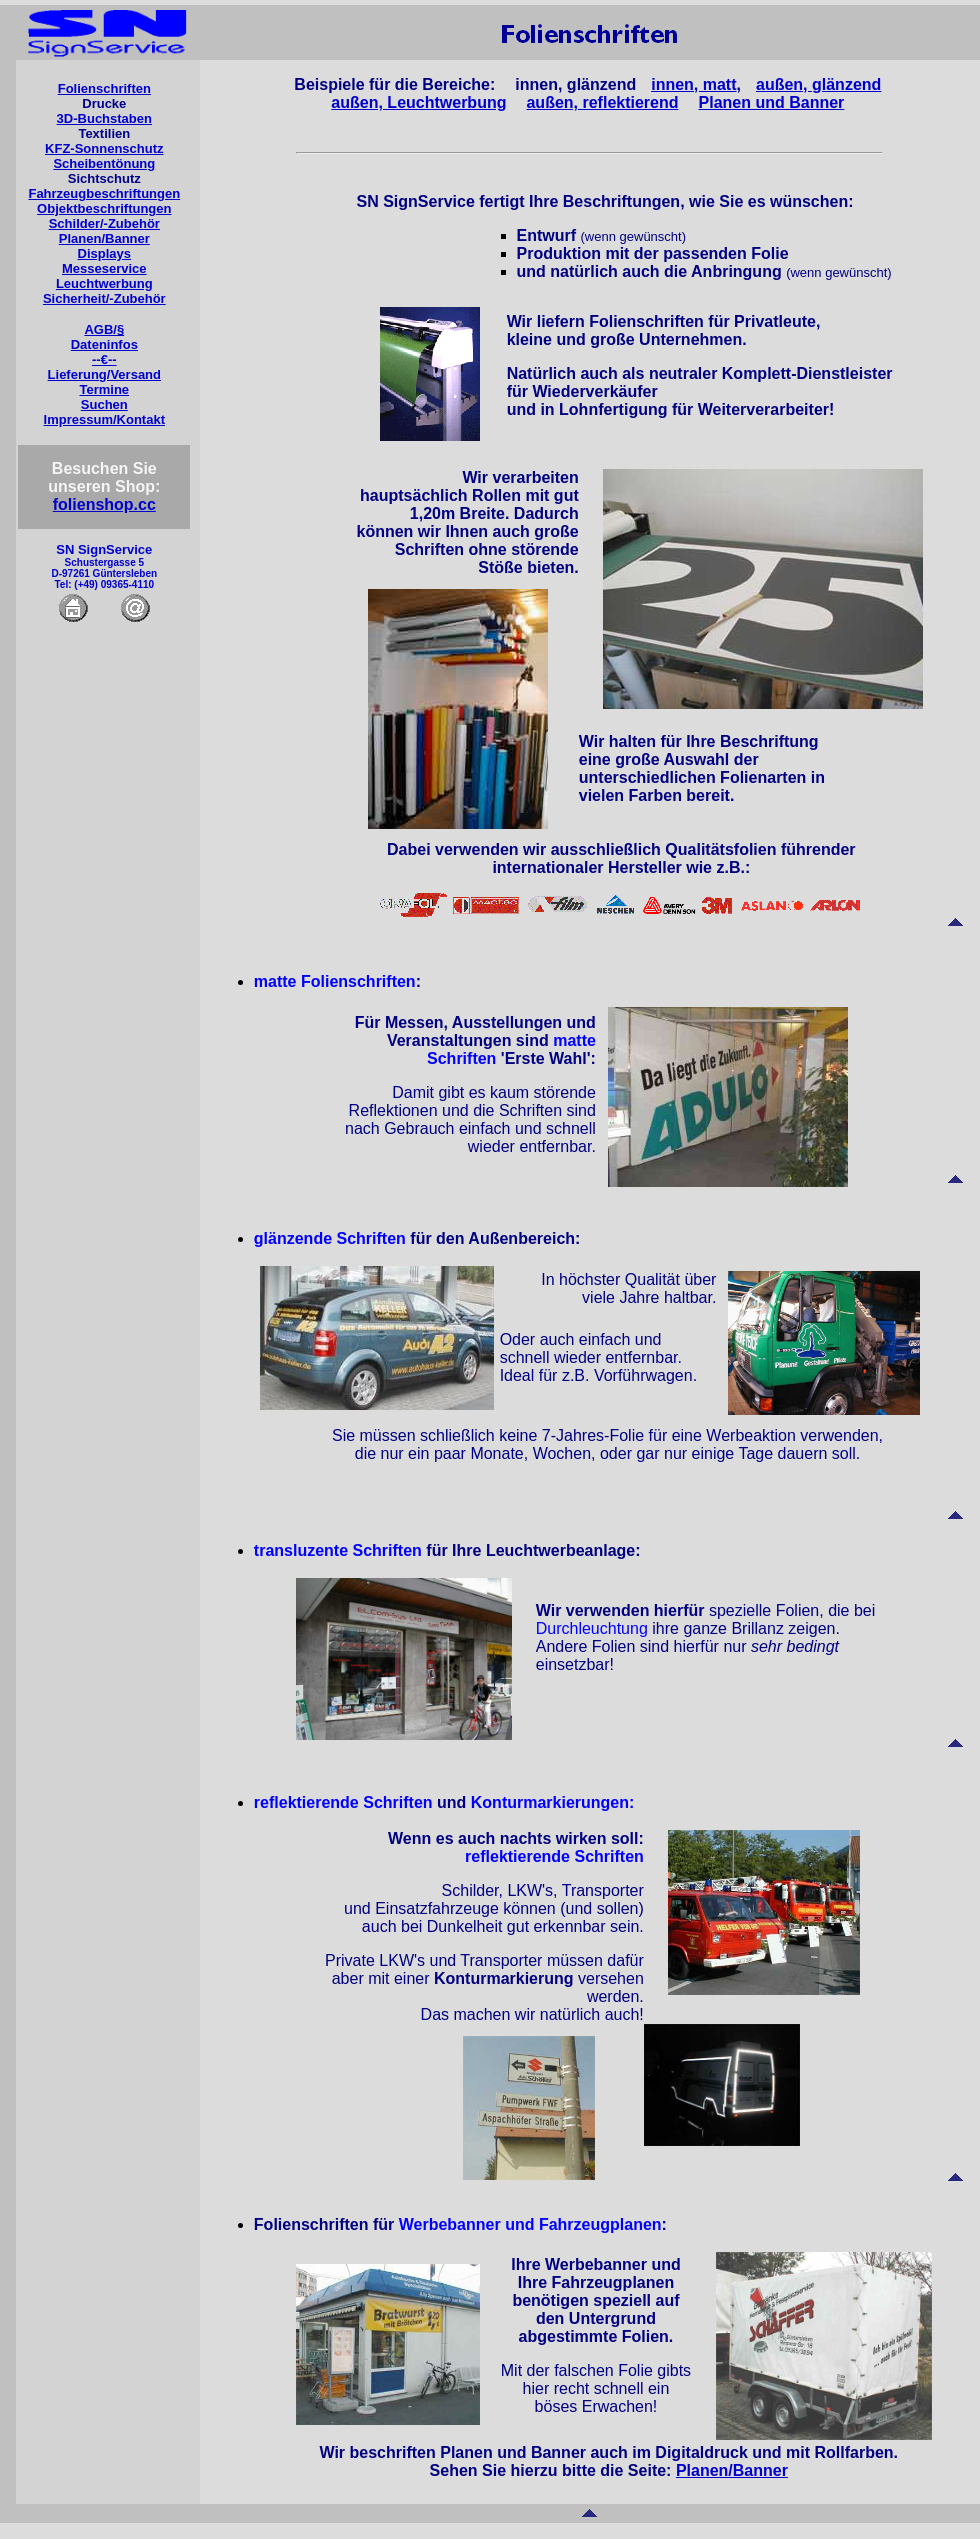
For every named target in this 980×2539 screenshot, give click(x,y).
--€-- (104, 359)
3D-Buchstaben (104, 118)
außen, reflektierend (602, 102)
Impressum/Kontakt (104, 419)
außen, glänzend (818, 84)
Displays (104, 253)
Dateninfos (104, 344)
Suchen (104, 404)
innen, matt (693, 84)
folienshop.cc (104, 504)
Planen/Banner (104, 238)
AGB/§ (104, 329)
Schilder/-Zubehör (104, 223)
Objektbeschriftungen (104, 208)
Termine (104, 389)
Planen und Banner (772, 102)
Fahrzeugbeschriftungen (104, 193)
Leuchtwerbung (104, 283)
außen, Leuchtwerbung (418, 102)
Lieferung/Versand (104, 374)
